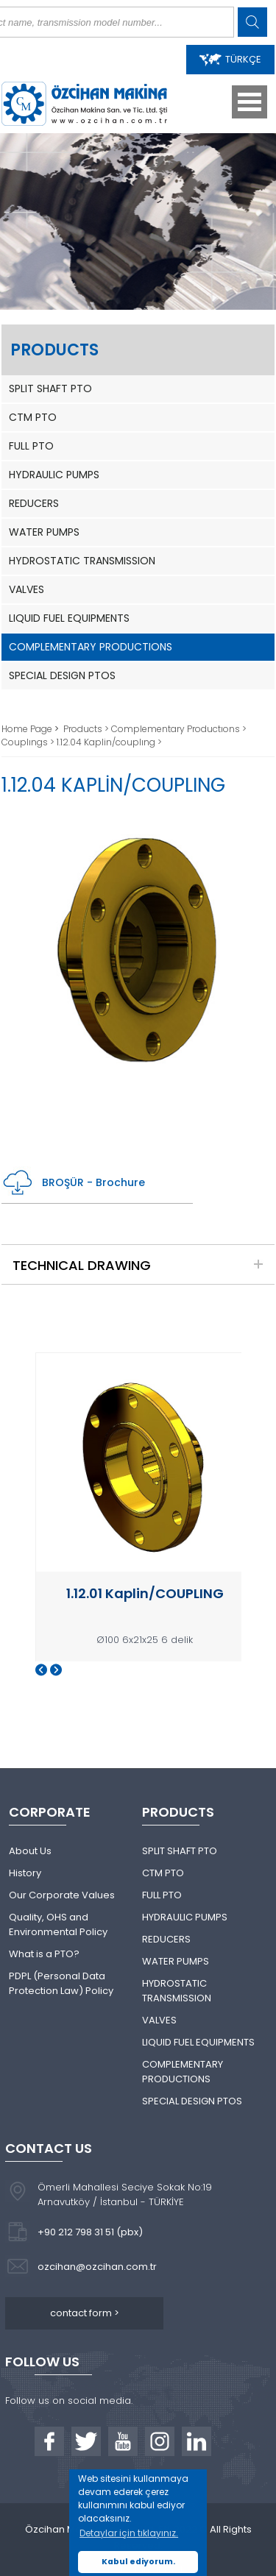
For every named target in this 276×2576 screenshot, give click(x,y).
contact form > (84, 2313)
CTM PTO (33, 417)
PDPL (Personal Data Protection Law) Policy (61, 1983)
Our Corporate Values (62, 1895)
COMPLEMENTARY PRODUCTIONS (90, 646)
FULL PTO (31, 446)
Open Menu (249, 101)
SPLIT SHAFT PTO (50, 388)
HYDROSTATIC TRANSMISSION (82, 560)
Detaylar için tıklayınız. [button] (128, 2533)
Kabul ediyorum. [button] (138, 2561)
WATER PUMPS (44, 532)
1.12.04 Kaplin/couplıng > (109, 742)
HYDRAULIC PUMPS (54, 474)
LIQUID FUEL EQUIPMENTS (69, 618)
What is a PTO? (44, 1954)
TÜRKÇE (230, 59)
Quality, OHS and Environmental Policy (58, 1924)
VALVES (26, 589)
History (25, 1873)
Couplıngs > (29, 742)
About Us (30, 1851)
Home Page (27, 729)
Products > (87, 729)
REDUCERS (34, 503)
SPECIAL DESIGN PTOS (62, 675)
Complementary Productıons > (179, 729)
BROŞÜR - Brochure (73, 1182)
